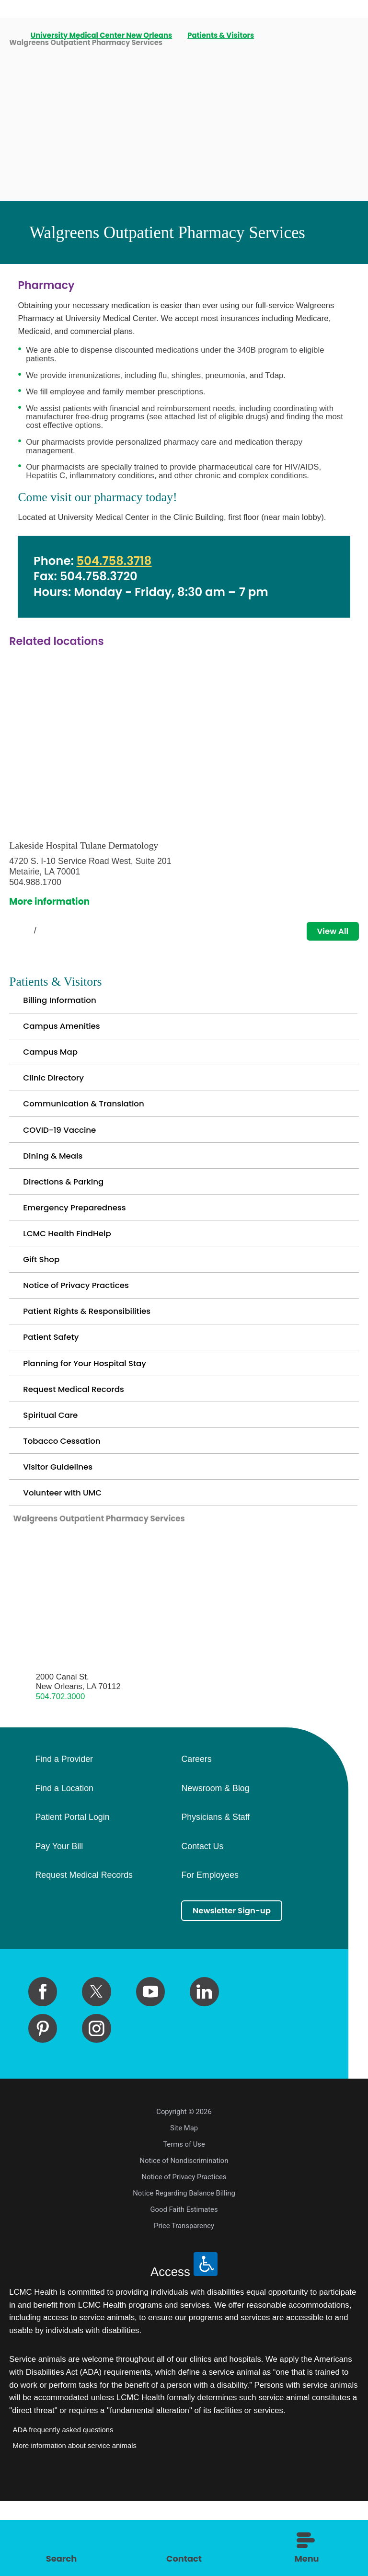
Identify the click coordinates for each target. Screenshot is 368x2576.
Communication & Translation (91, 1121)
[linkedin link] (204, 2066)
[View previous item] (13, 932)
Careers (196, 1832)
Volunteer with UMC (67, 1560)
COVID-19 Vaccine (64, 1150)
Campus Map (54, 1063)
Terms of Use (184, 2219)
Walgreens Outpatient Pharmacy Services (111, 1589)
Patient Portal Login (72, 1890)
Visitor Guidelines (62, 1531)
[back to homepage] (12, 36)
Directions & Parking (68, 1209)
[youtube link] (150, 2066)
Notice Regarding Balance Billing (184, 2268)
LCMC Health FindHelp (72, 1267)
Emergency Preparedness (81, 1238)
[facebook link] (42, 2066)
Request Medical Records (80, 1443)
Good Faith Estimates (184, 2284)
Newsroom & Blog (215, 1861)
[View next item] (56, 932)
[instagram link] (96, 2103)
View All (329, 932)
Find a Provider (63, 1832)
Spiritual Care (54, 1472)
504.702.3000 (60, 1769)
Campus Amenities (66, 1033)
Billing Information (64, 1004)
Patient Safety (54, 1385)
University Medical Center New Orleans (101, 35)
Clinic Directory (57, 1092)
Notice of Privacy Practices (82, 1326)
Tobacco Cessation (66, 1501)
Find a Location (64, 1861)
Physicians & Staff (215, 1890)
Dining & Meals (56, 1179)
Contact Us (202, 1919)
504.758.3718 (114, 560)
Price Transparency (184, 2301)
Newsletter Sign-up (238, 1984)
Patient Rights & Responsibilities (95, 1355)
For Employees (209, 1948)
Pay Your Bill (59, 1919)
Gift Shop (43, 1296)
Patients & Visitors (221, 35)
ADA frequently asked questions (63, 2504)
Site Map (184, 2203)
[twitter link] (96, 2066)
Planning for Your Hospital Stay (92, 1414)
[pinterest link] (42, 2103)
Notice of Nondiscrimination (184, 2235)
